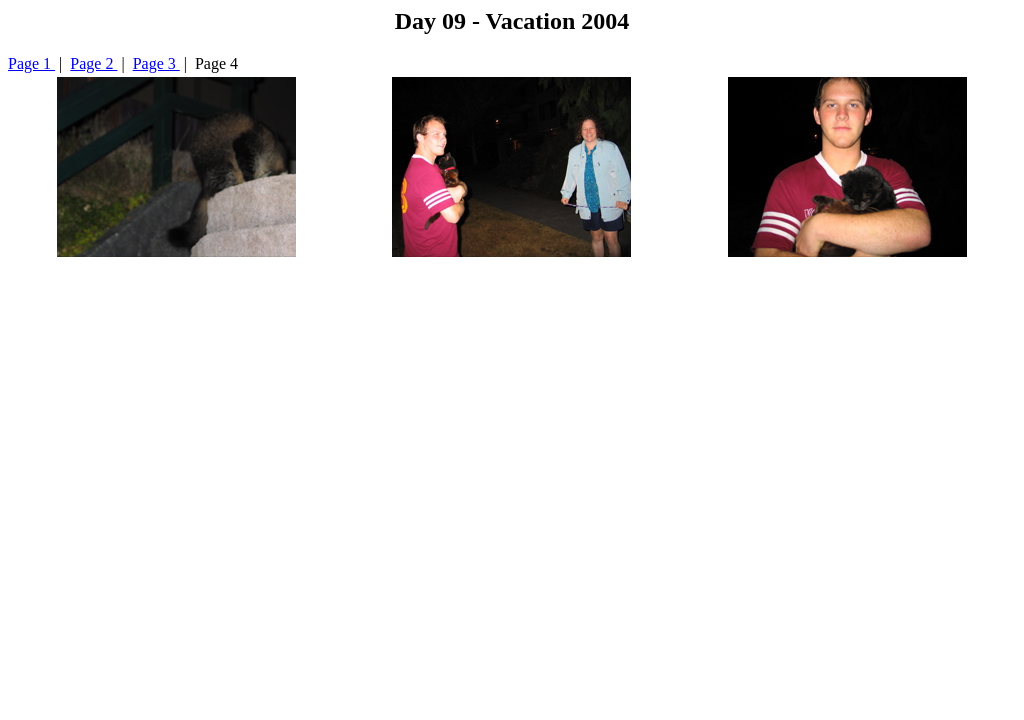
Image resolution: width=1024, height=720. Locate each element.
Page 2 (93, 63)
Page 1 (31, 63)
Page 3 (156, 63)
